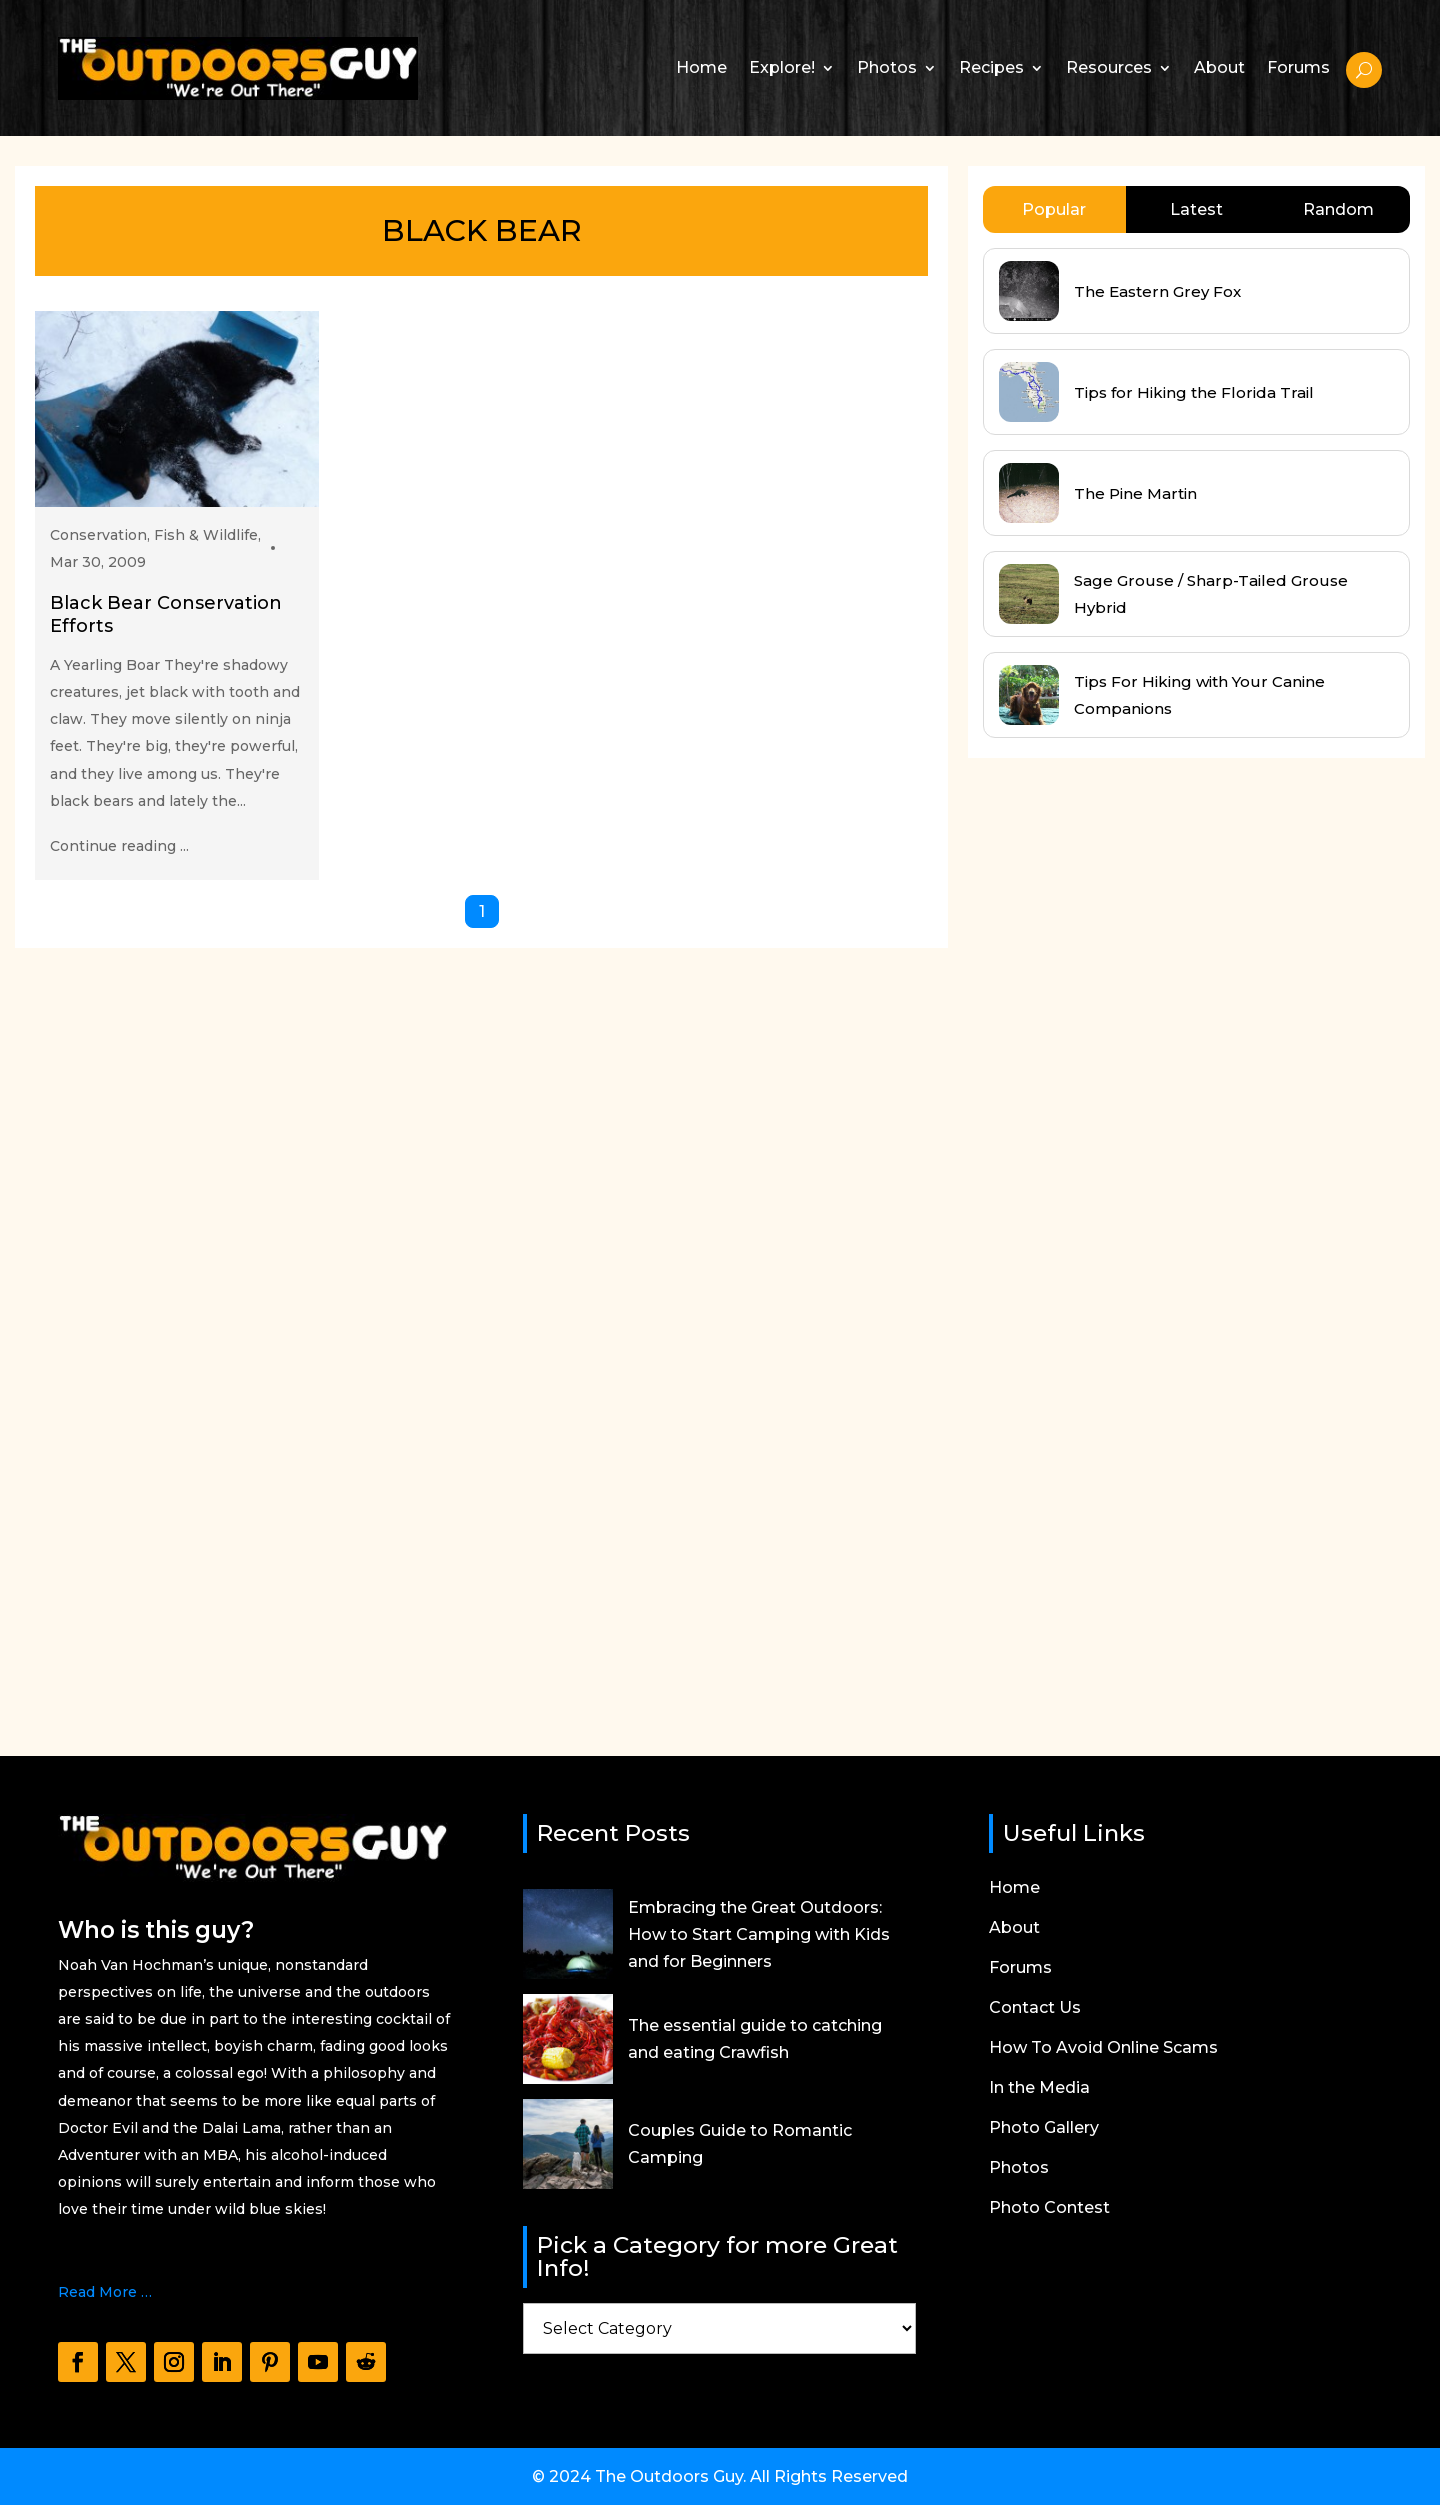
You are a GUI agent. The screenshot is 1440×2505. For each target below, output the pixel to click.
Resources (1109, 67)
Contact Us (1035, 2009)
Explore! (782, 67)
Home (701, 67)
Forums (1298, 67)
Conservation (98, 535)
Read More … (105, 2292)
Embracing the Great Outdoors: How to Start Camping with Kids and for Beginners (759, 1934)
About (1219, 67)
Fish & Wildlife (206, 535)
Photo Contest (1049, 2209)
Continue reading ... (119, 846)
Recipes (991, 67)
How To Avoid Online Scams (1103, 2049)
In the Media (1039, 2089)
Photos (887, 67)
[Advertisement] (1118, 1238)
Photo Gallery (1044, 2129)
